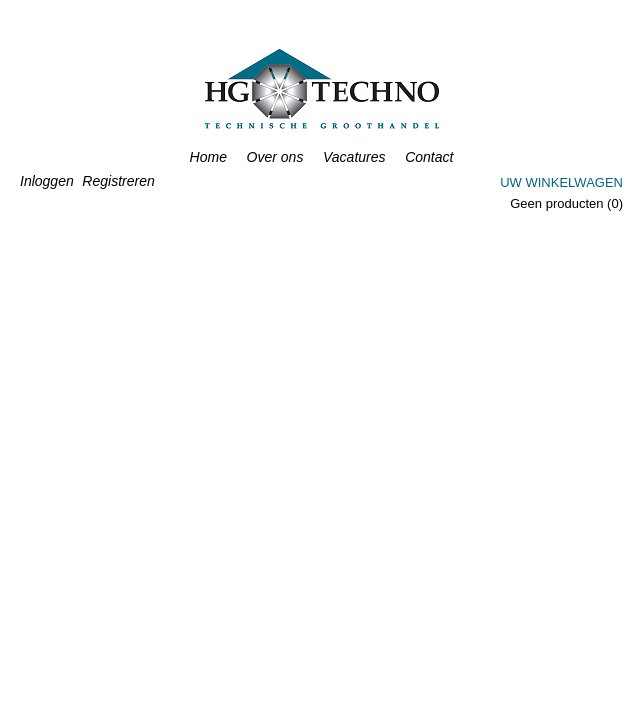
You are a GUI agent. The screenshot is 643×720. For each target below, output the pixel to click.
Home (208, 157)
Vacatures (354, 157)
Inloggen (47, 181)
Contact (429, 157)
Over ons (275, 157)
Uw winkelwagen (561, 182)
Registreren (118, 181)
